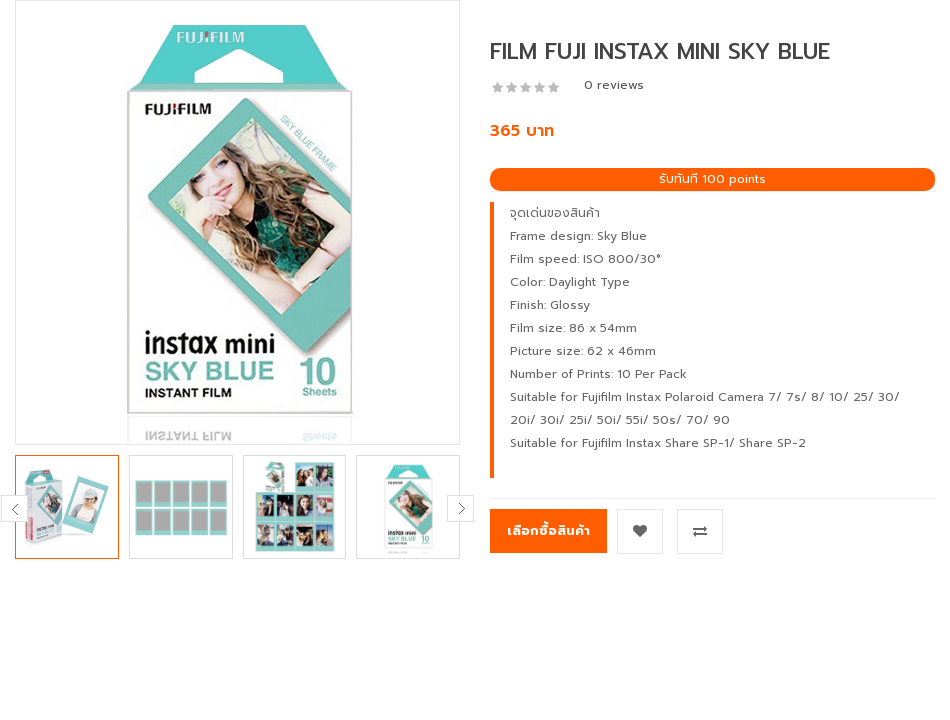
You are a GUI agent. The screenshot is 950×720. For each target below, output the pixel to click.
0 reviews (614, 85)
